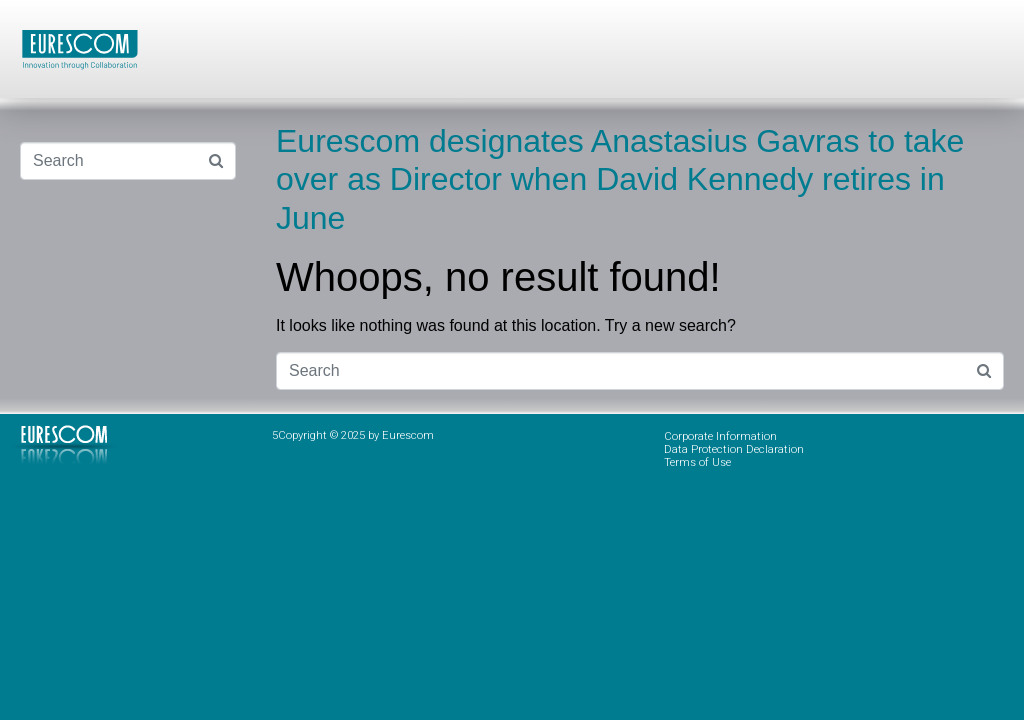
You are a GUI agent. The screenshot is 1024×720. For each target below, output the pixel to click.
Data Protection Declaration (734, 449)
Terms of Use (697, 462)
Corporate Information (720, 436)
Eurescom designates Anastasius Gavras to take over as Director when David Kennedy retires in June (620, 179)
